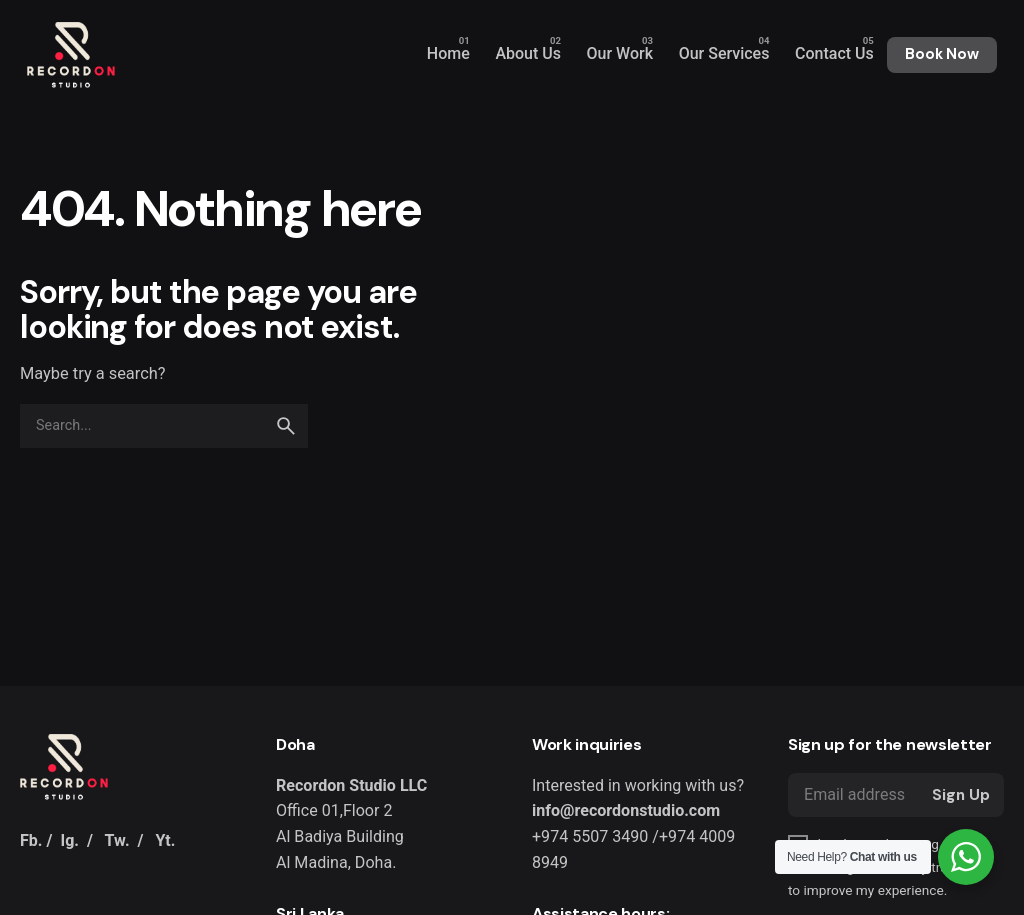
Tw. (117, 840)
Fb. (31, 840)
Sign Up (961, 795)
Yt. (165, 840)
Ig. (69, 840)
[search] (286, 426)
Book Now (942, 54)
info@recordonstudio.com (626, 810)
